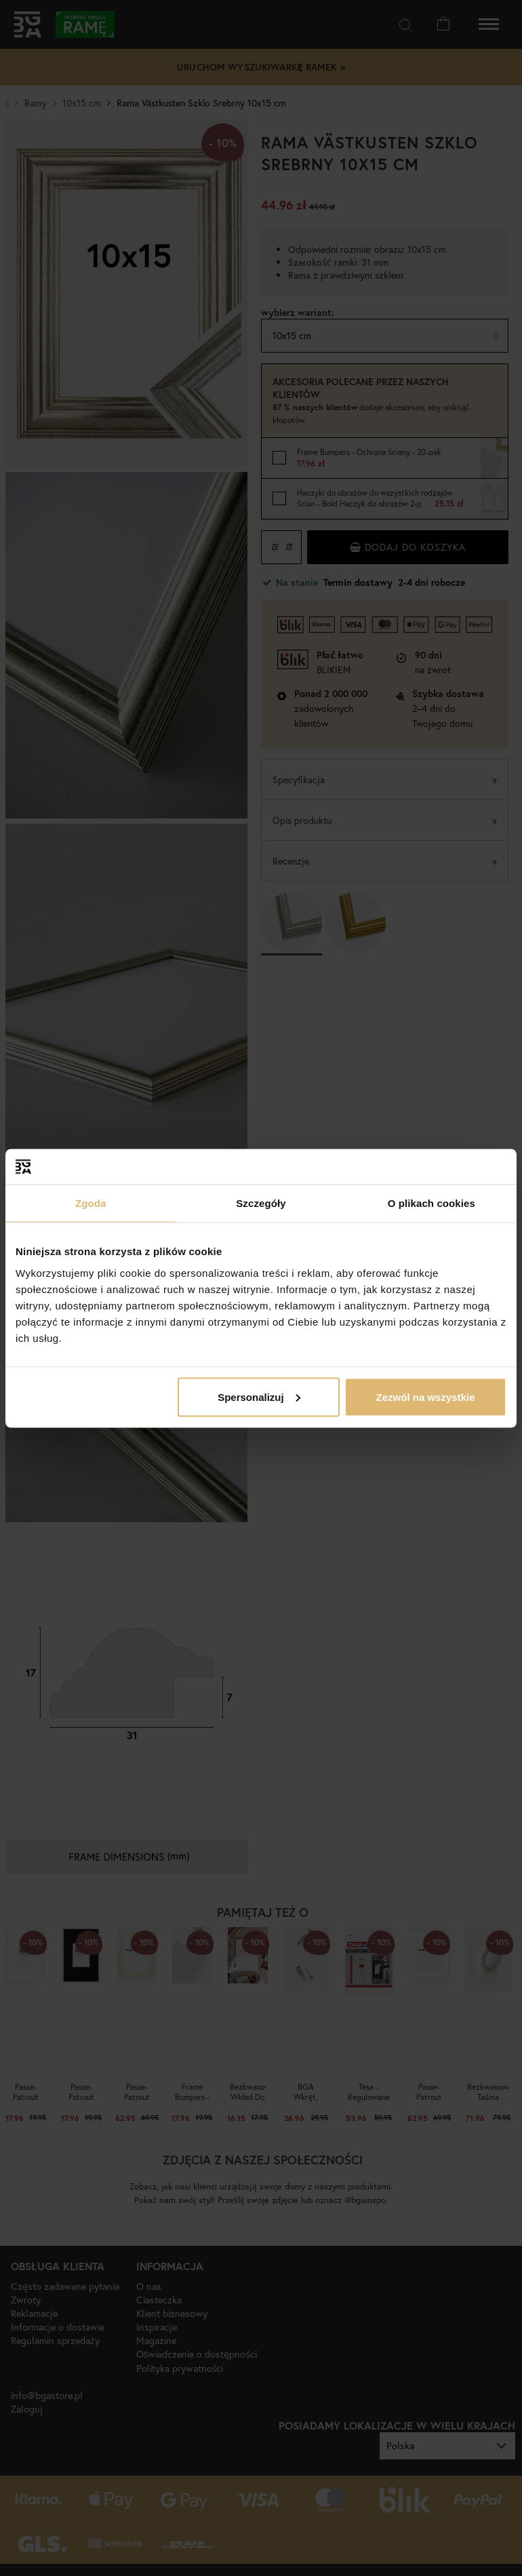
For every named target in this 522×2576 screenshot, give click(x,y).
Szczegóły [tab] (260, 1203)
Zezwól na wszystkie (425, 1396)
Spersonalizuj (259, 1396)
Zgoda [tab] (90, 1203)
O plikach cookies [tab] (431, 1203)
